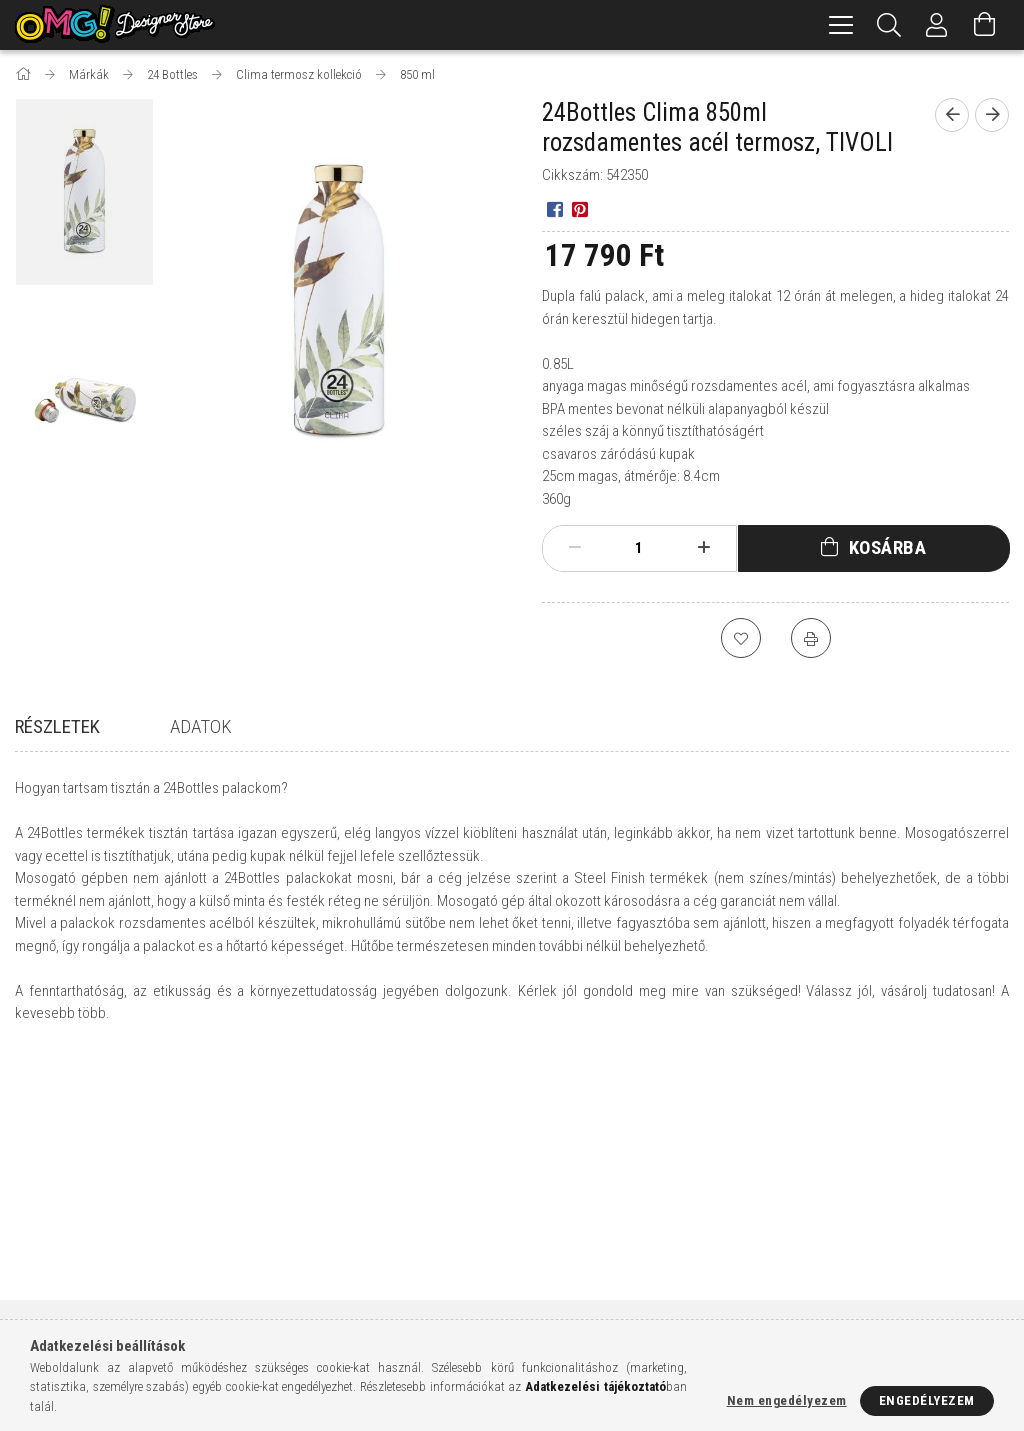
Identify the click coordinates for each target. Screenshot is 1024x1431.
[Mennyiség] (639, 548)
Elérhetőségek (568, 1314)
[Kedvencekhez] (741, 638)
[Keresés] (889, 25)
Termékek (44, 1226)
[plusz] (703, 548)
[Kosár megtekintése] (985, 25)
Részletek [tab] (57, 726)
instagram (828, 1291)
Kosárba (888, 547)
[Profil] (937, 25)
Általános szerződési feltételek (620, 1196)
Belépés (292, 1196)
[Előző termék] (952, 115)
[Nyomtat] (811, 638)
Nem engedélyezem (787, 1400)
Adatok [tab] (201, 726)
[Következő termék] (992, 115)
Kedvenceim (305, 1314)
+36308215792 (830, 1226)
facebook (789, 1291)
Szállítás (549, 1285)
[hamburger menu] (841, 25)
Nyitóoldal (49, 1196)
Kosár (286, 1285)
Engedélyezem (927, 1400)
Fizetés (543, 1255)
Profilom (296, 1255)
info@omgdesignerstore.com (884, 1255)
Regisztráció (308, 1226)
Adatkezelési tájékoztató (600, 1226)
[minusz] (575, 548)
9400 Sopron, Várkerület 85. (876, 1196)
